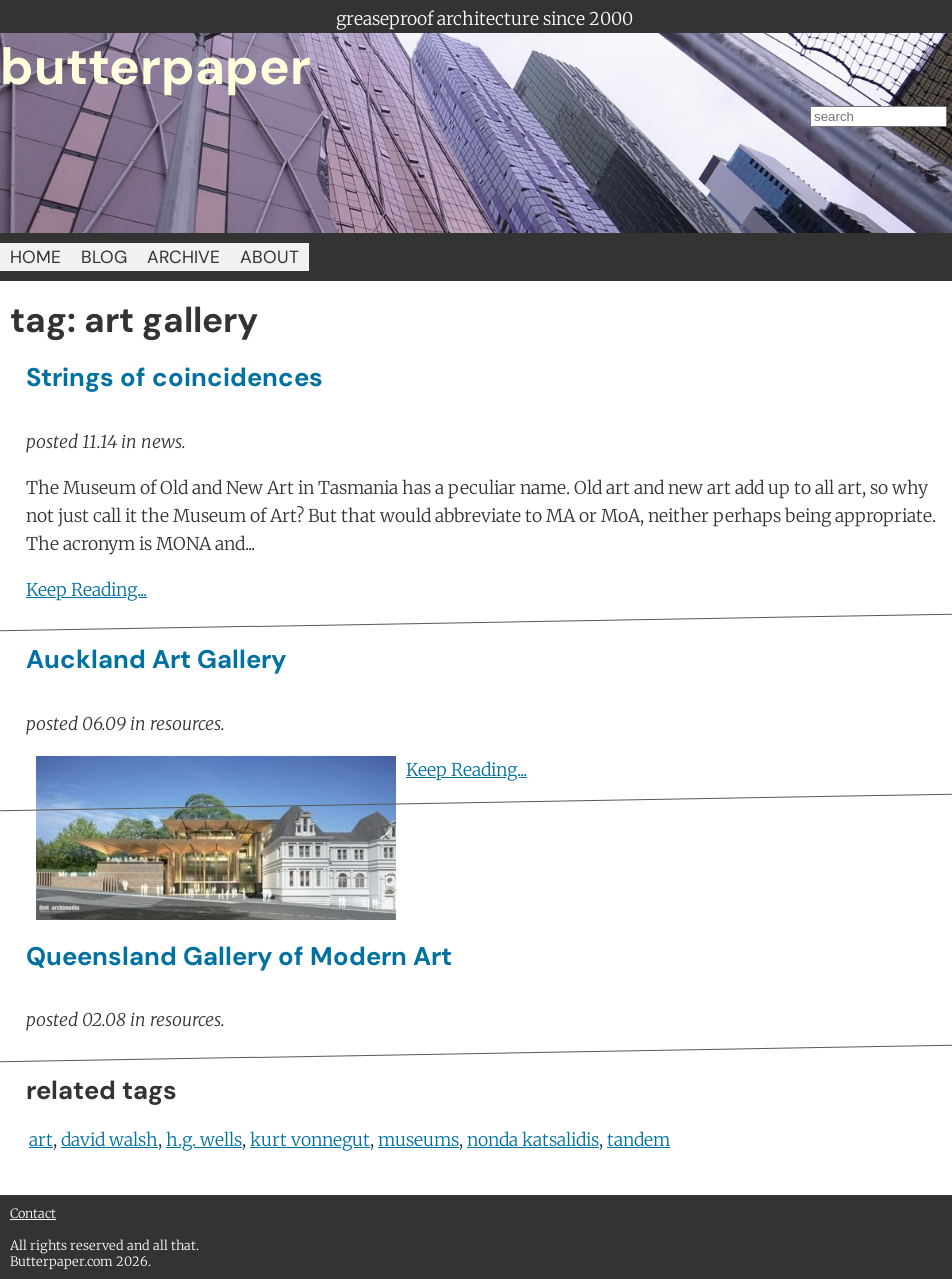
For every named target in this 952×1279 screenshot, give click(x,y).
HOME (35, 257)
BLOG (104, 257)
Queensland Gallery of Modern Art (239, 956)
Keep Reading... (86, 590)
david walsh (109, 1140)
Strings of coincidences (174, 377)
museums (418, 1140)
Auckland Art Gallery (156, 659)
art (41, 1140)
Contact (33, 1213)
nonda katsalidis (533, 1140)
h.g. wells (204, 1140)
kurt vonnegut (310, 1140)
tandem (638, 1140)
